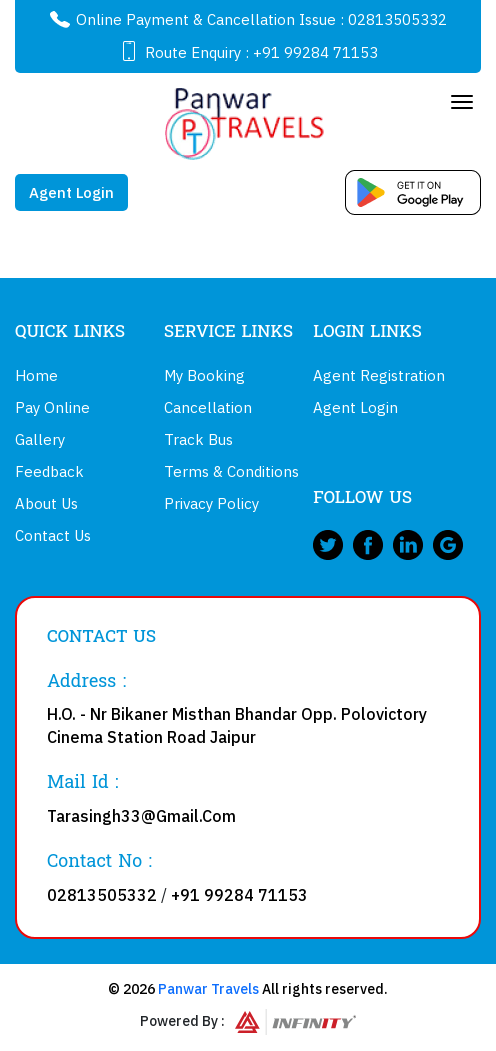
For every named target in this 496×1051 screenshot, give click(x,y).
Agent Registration (379, 375)
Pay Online (52, 407)
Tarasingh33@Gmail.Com (141, 816)
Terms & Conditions (231, 471)
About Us (46, 503)
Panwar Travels (208, 989)
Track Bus (198, 439)
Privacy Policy (211, 503)
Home (36, 375)
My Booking (204, 375)
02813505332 (397, 19)
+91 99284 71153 (315, 52)
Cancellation (208, 407)
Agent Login (71, 192)
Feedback (49, 471)
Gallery (40, 439)
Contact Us (53, 535)
